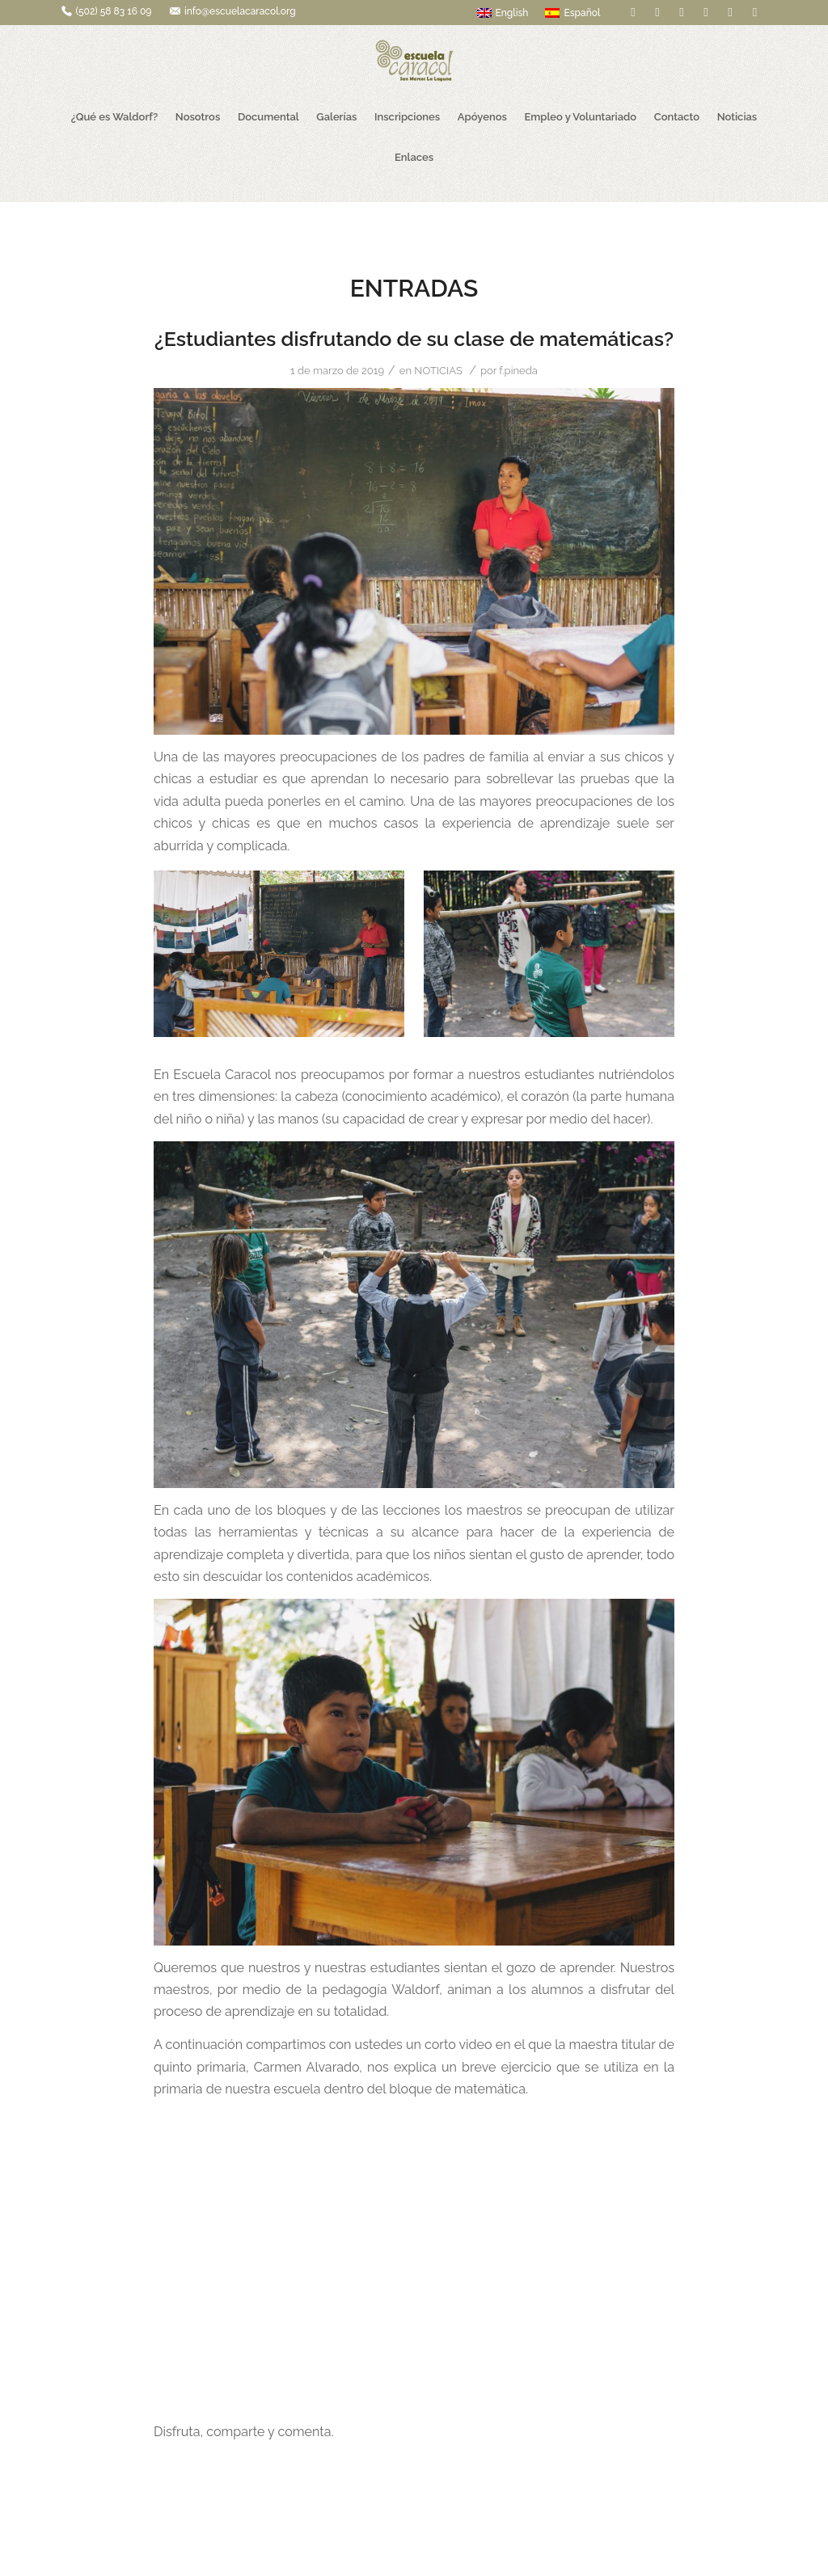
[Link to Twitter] (657, 12)
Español (572, 13)
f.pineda (518, 371)
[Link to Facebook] (632, 12)
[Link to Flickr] (681, 12)
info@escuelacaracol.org (240, 11)
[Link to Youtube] (729, 12)
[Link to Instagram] (754, 12)
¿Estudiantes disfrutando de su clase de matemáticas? (414, 339)
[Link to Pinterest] (705, 12)
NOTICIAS (438, 371)
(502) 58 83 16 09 (114, 11)
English (503, 13)
